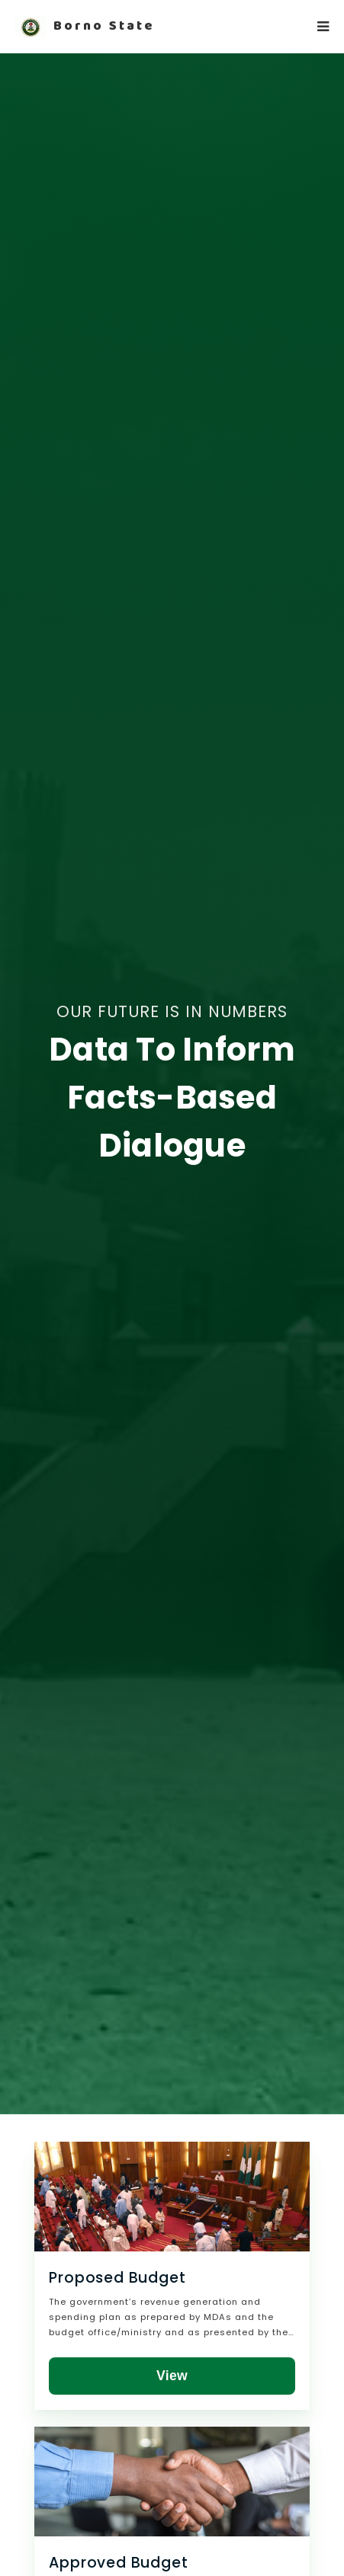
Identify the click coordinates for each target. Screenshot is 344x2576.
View (172, 2375)
